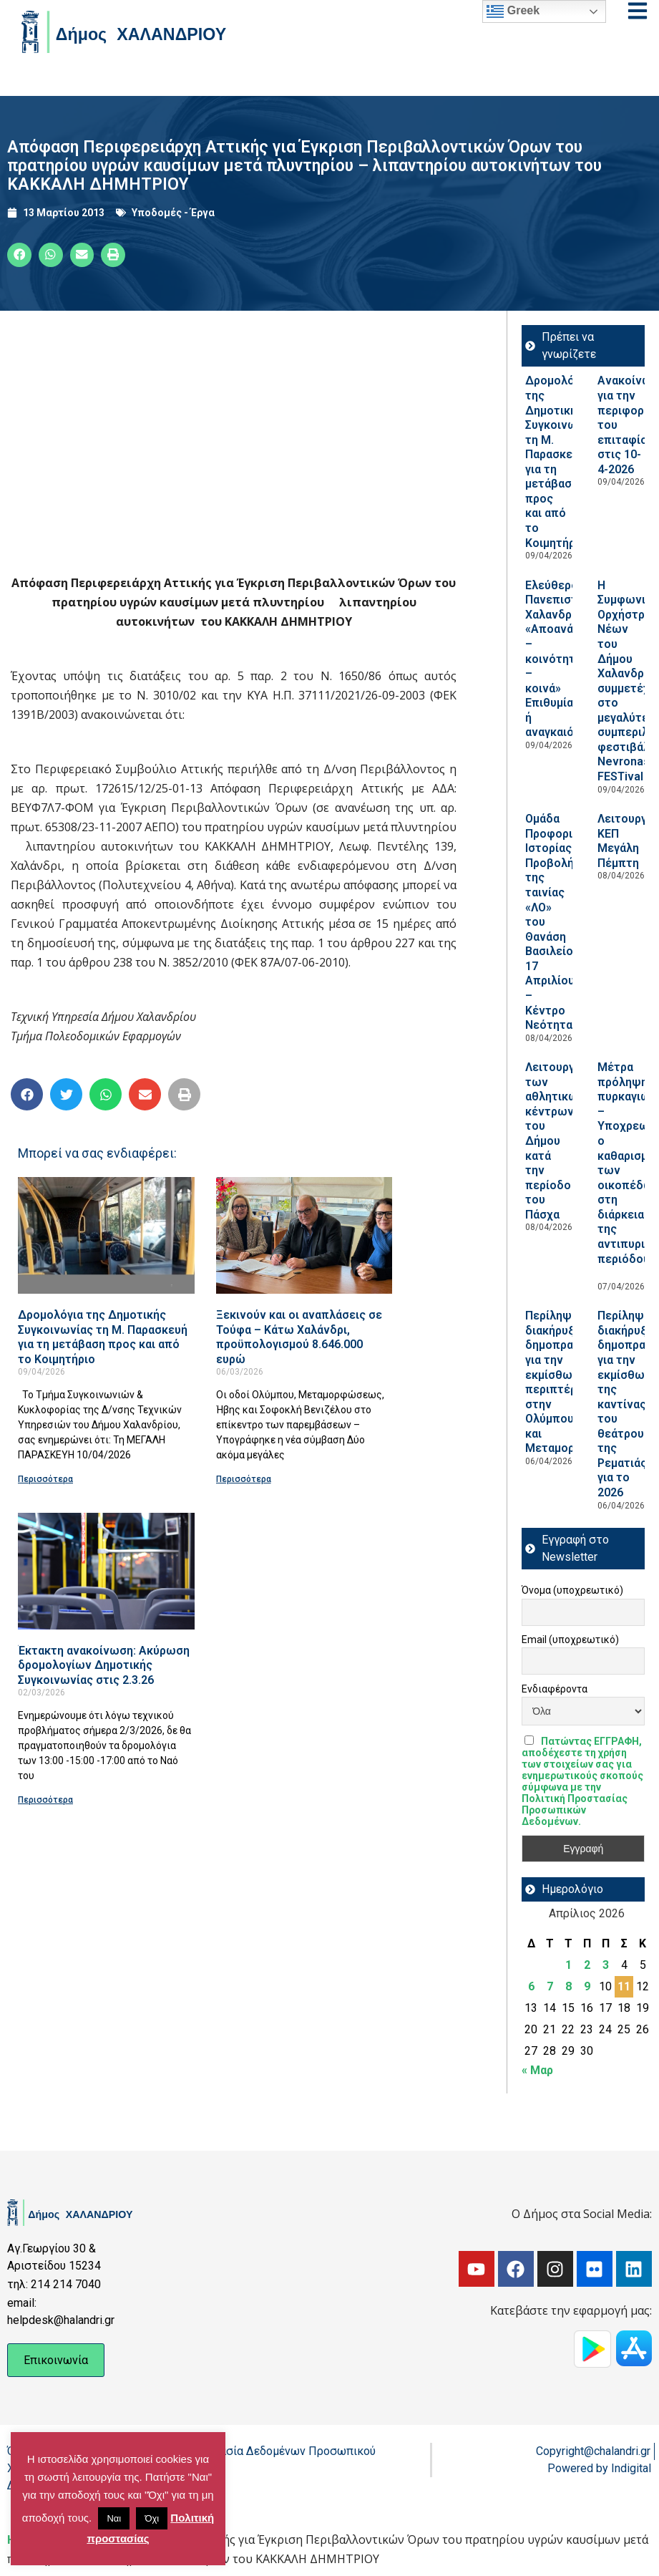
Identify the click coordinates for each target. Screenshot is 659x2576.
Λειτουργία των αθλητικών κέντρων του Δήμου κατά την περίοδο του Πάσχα (555, 1140)
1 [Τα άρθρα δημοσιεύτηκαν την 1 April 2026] (568, 1965)
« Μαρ (537, 2070)
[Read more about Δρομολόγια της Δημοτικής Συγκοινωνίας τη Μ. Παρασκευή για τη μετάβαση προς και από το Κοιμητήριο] (106, 1235)
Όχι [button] (152, 2518)
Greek (513, 11)
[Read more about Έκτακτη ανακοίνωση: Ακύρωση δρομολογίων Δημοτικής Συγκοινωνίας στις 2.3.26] (106, 1571)
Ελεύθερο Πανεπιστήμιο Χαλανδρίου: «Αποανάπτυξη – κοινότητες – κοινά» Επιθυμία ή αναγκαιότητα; (566, 659)
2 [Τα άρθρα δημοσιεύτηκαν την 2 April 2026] (587, 1965)
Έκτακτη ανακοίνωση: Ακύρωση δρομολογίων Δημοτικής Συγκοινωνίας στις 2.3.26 (104, 1665)
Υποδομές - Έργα (173, 212)
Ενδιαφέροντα (554, 1689)
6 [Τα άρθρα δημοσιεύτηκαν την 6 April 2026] (531, 1986)
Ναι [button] (114, 2518)
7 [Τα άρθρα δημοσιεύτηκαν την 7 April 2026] (550, 1986)
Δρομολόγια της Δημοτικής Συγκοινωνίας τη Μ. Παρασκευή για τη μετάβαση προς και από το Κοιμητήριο (102, 1337)
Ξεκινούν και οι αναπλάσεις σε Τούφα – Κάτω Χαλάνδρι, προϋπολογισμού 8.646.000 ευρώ (299, 1337)
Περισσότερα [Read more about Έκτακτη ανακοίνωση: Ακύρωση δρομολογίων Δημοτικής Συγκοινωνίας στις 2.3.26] (45, 1800)
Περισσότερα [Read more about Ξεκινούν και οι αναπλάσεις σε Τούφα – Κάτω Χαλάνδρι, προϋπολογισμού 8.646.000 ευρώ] (243, 1479)
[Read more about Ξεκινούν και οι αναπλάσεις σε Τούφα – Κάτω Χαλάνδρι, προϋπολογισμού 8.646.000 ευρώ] (304, 1235)
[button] (19, 255)
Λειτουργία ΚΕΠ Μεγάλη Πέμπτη (627, 841)
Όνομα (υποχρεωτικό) (572, 1590)
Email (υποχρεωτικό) (570, 1639)
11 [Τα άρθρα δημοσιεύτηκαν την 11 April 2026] (623, 1986)
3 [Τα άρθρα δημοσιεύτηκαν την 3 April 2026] (605, 1965)
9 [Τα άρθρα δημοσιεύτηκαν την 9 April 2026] (587, 1986)
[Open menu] (637, 10)
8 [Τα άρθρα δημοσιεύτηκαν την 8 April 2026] (568, 1986)
